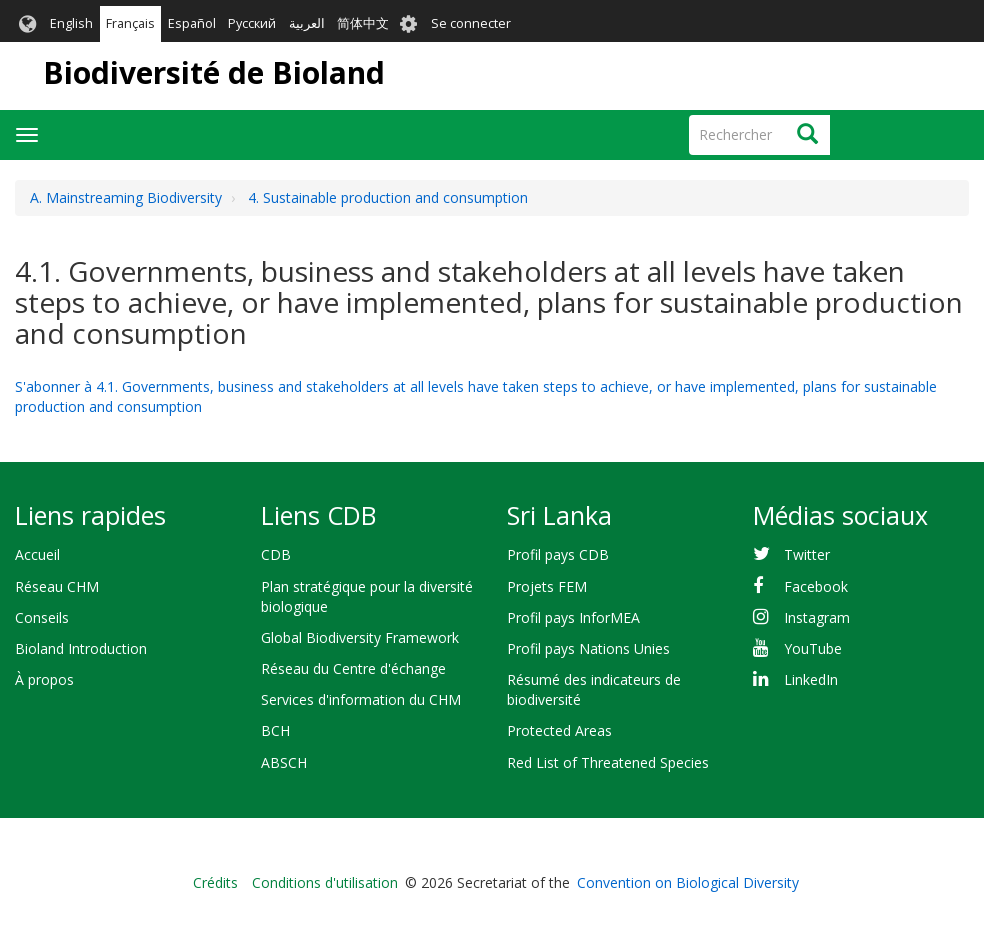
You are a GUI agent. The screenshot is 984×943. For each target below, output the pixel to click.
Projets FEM (547, 586)
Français (130, 23)
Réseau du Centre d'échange (353, 668)
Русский (252, 23)
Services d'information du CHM (361, 699)
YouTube (813, 648)
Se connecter (471, 23)
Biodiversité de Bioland (214, 72)
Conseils (42, 617)
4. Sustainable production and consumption (388, 197)
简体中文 (363, 23)
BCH (275, 730)
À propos (44, 679)
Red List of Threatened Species (608, 762)
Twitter (807, 554)
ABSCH (284, 762)
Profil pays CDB (558, 554)
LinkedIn (811, 679)
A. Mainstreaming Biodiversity (126, 197)
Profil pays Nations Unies (588, 648)
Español (192, 23)
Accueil (37, 554)
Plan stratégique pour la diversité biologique (367, 596)
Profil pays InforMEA (573, 617)
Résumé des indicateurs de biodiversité (594, 689)
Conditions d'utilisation (325, 882)
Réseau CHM (57, 586)
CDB (276, 554)
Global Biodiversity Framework (360, 637)
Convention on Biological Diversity (688, 882)
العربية (307, 23)
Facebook (816, 586)
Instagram (817, 617)
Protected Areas (559, 730)
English (71, 23)
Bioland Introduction (81, 648)
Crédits (215, 882)
